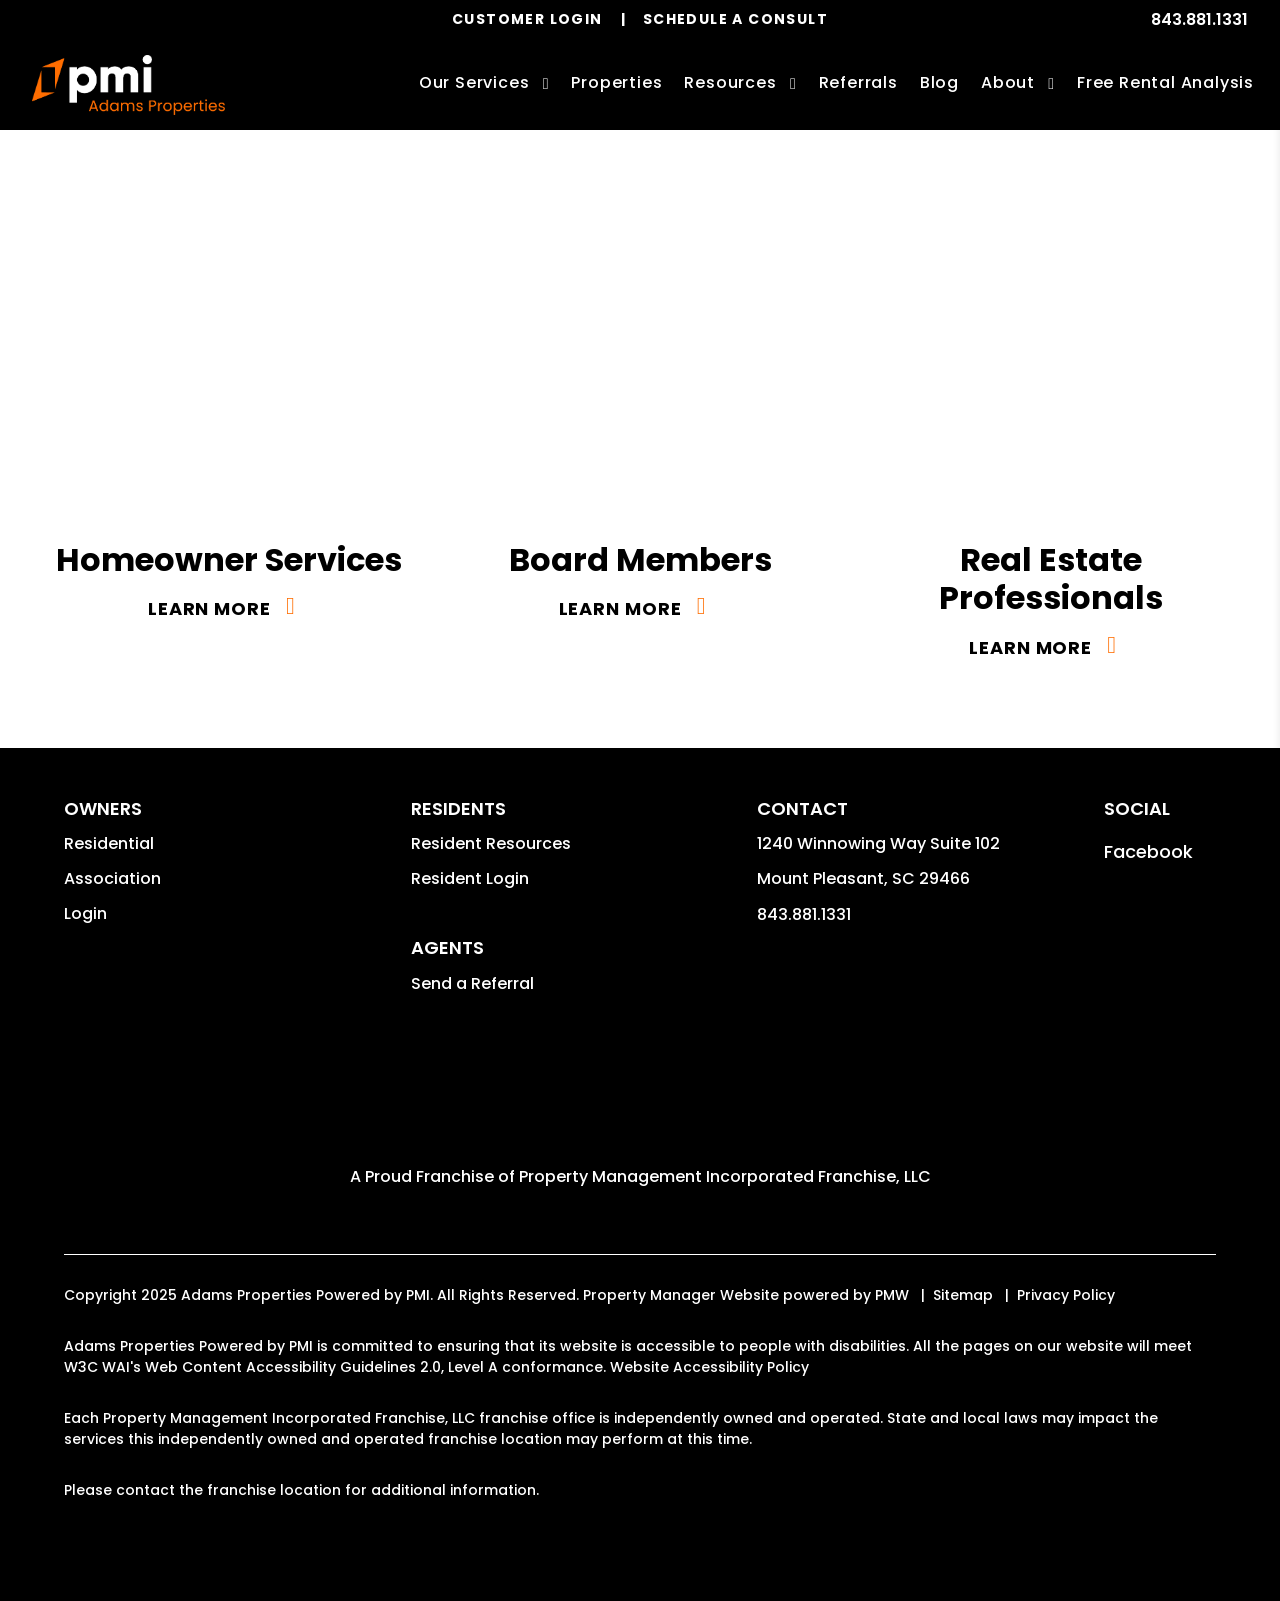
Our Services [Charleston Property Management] (474, 82)
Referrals (858, 82)
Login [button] (85, 913)
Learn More (209, 608)
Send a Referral (472, 983)
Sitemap (963, 1295)
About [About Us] (1008, 82)
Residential (109, 843)
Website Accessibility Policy (709, 1367)
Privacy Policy (1066, 1295)
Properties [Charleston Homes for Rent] (616, 82)
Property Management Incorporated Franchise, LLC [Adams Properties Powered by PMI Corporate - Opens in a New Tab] (725, 1176)
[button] (1148, 851)
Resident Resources (491, 843)
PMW (892, 1295)
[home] (128, 85)
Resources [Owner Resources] (730, 82)
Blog (939, 82)
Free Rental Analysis (1165, 82)
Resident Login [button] (470, 878)
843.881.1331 (1199, 19)
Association (112, 878)
